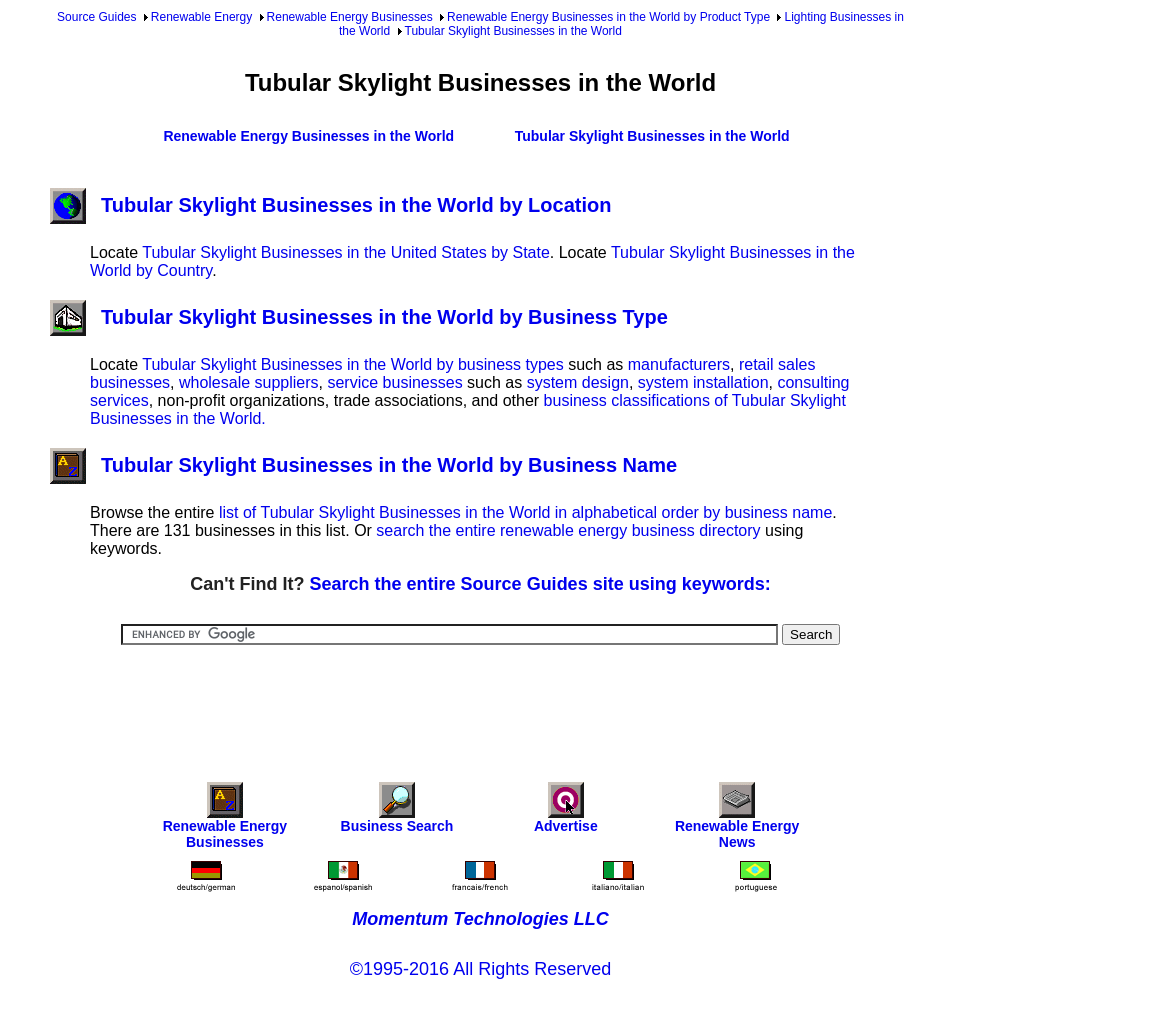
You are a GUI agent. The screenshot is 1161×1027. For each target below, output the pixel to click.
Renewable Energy (201, 17)
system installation (703, 382)
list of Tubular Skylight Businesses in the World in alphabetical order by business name (525, 512)
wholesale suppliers (249, 382)
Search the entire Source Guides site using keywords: (540, 584)
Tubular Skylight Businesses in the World (513, 31)
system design (578, 382)
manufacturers (679, 364)
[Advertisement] (481, 700)
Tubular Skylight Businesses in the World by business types (353, 364)
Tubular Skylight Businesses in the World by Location (330, 205)
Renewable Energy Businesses (350, 17)
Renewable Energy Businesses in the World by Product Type (608, 17)
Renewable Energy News (737, 820)
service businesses (394, 382)
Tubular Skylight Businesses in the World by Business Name (363, 465)
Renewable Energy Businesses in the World (308, 136)
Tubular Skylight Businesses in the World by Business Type (359, 317)
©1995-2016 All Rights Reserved (480, 969)
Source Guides (96, 17)
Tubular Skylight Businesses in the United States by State (346, 252)
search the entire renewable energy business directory (568, 530)
